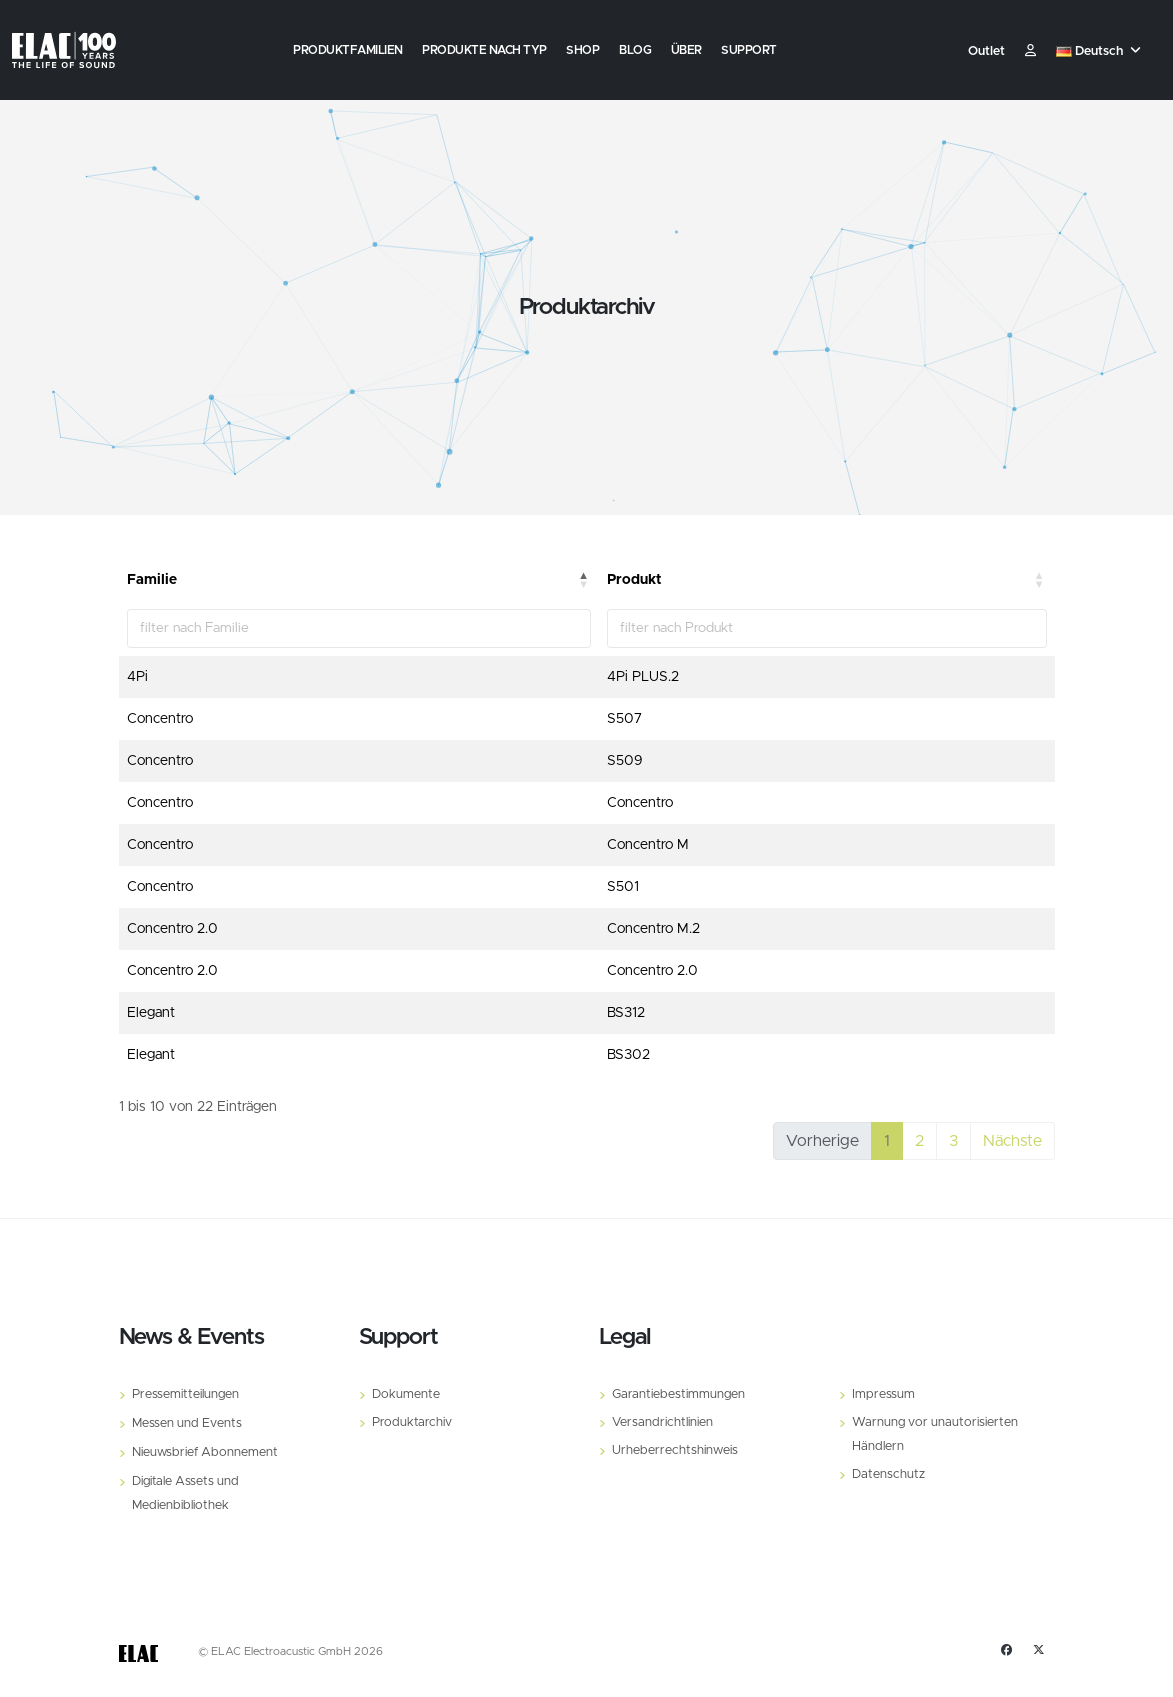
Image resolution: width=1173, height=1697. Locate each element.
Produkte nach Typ (484, 50)
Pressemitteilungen (185, 1394)
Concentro (160, 719)
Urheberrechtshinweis (675, 1450)
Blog (635, 50)
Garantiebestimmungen (678, 1394)
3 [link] (953, 1141)
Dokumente (406, 1394)
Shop (582, 50)
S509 (625, 761)
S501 (623, 887)
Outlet (986, 51)
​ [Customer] (1030, 51)
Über (686, 50)
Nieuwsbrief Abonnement (205, 1452)
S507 (624, 719)
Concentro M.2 (653, 929)
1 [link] (887, 1141)
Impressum (883, 1394)
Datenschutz (888, 1474)
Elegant (151, 1013)
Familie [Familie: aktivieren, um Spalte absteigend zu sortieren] (152, 580)
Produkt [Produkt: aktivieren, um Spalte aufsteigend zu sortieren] (634, 580)
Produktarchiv (412, 1422)
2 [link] (919, 1141)
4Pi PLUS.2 (643, 677)
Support (749, 50)
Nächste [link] (1012, 1141)
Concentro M (648, 845)
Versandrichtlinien (662, 1422)
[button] (1100, 52)
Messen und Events (187, 1423)
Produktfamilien (348, 50)
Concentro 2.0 (172, 929)
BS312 (626, 1013)
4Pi (137, 677)
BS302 (628, 1055)
